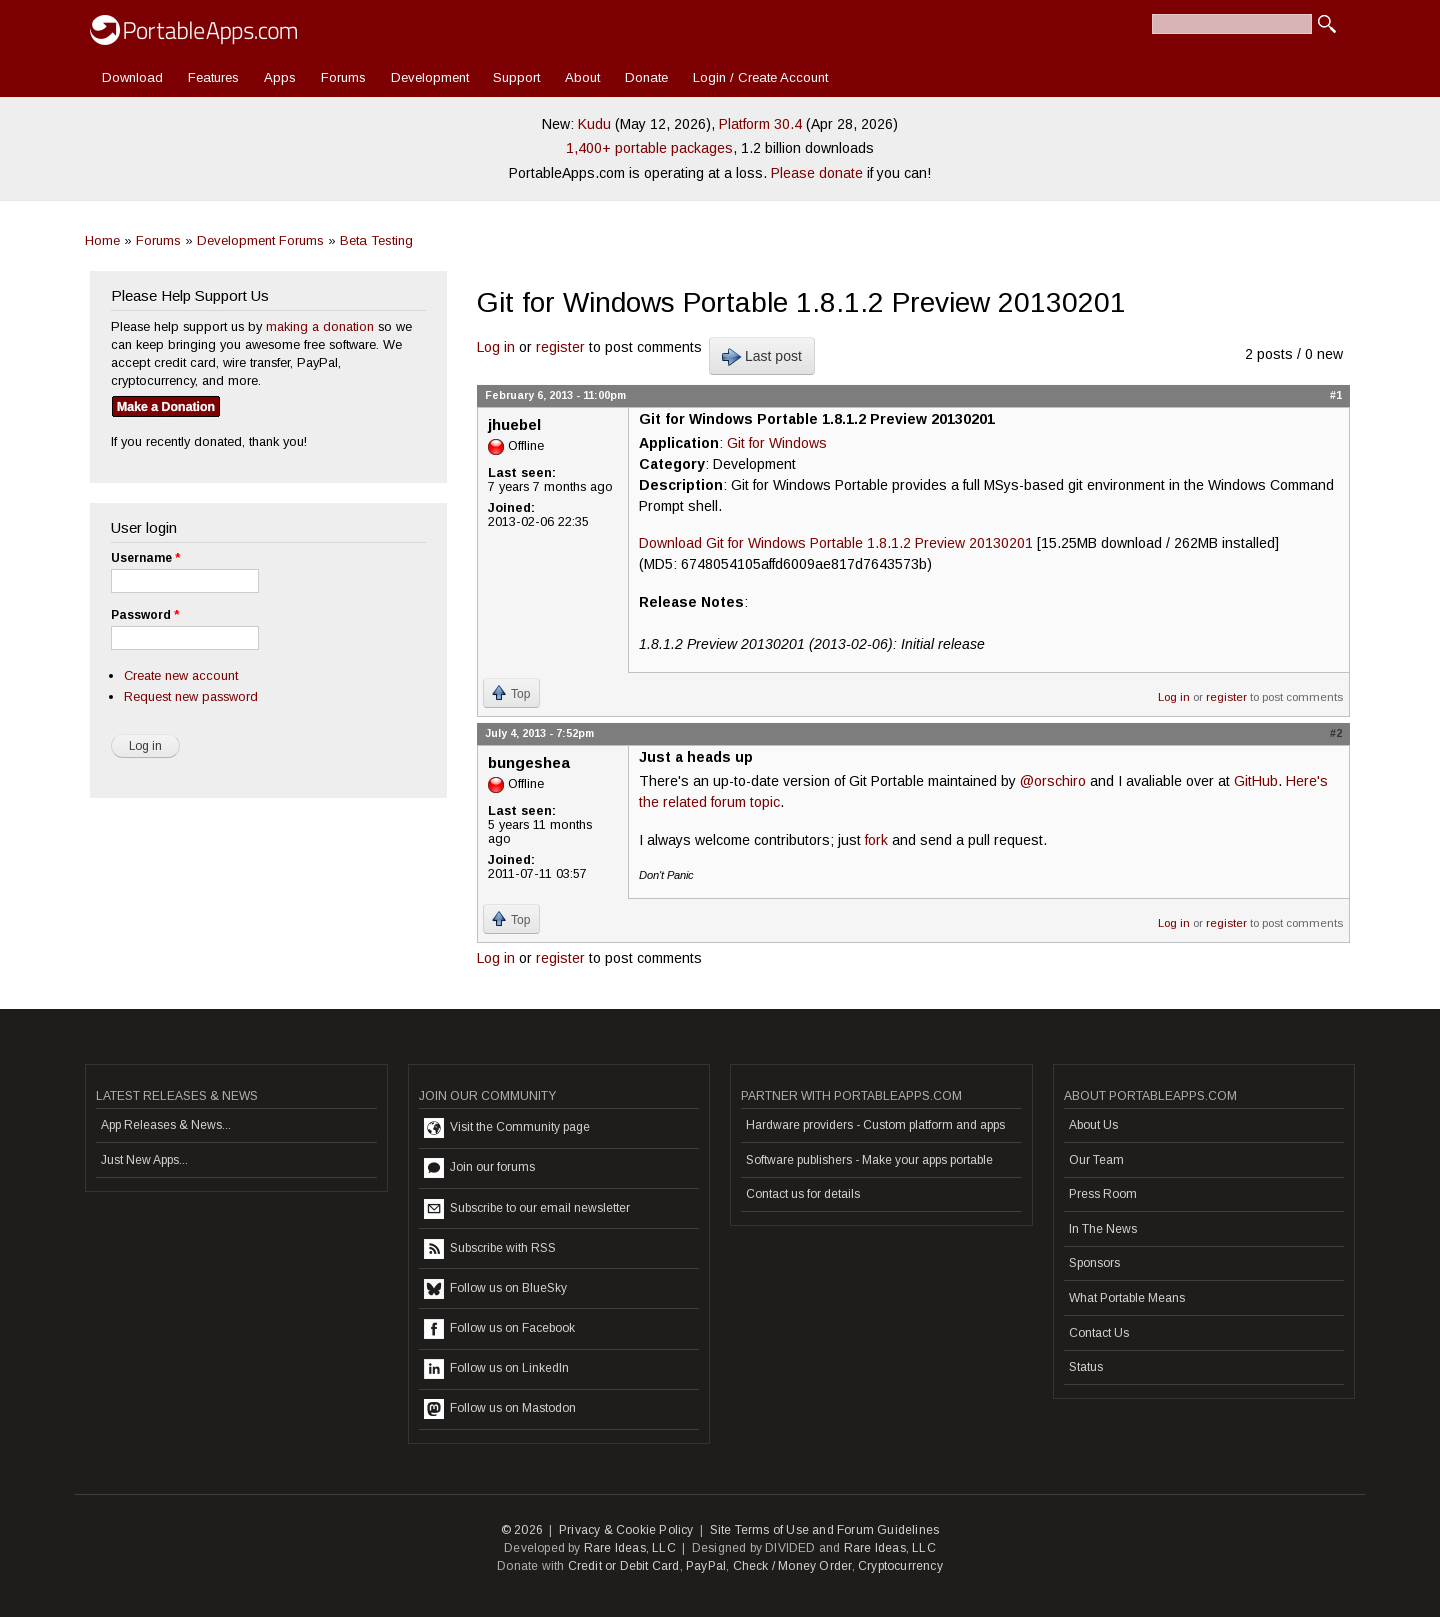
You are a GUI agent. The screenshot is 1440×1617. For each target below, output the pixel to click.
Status (1086, 1367)
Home (102, 240)
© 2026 (522, 1530)
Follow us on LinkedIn (496, 1369)
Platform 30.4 (760, 124)
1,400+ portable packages (649, 148)
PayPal (706, 1566)
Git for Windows (777, 443)
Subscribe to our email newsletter (527, 1209)
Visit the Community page (507, 1128)
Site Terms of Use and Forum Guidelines (825, 1530)
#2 (1336, 733)
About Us (1093, 1125)
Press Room (1103, 1194)
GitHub (1256, 781)
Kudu (594, 124)
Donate (646, 77)
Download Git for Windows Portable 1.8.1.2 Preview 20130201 (836, 543)
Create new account (181, 675)
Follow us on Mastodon (500, 1409)
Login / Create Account (760, 77)
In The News (1103, 1229)
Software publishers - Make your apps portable (869, 1160)
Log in (496, 347)
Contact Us (1099, 1333)
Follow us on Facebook (499, 1329)
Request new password (191, 696)
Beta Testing (376, 240)
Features (213, 77)
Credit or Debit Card (624, 1566)
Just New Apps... (144, 1160)
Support (516, 77)
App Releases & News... (166, 1125)
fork (876, 840)
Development (430, 77)
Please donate (817, 173)
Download (132, 77)
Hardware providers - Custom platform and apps (875, 1125)
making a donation (320, 326)
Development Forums (260, 240)
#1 (1336, 395)
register (560, 347)
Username (145, 558)
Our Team (1096, 1160)
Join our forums (479, 1168)
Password (145, 615)
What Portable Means (1127, 1298)
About (582, 77)
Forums (343, 77)
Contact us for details (803, 1194)
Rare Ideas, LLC (630, 1548)
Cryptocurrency (900, 1566)
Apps (280, 77)
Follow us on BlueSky (495, 1289)
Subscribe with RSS (490, 1249)
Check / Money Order (792, 1566)
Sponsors (1094, 1263)
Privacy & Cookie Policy (626, 1530)
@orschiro (1053, 781)
